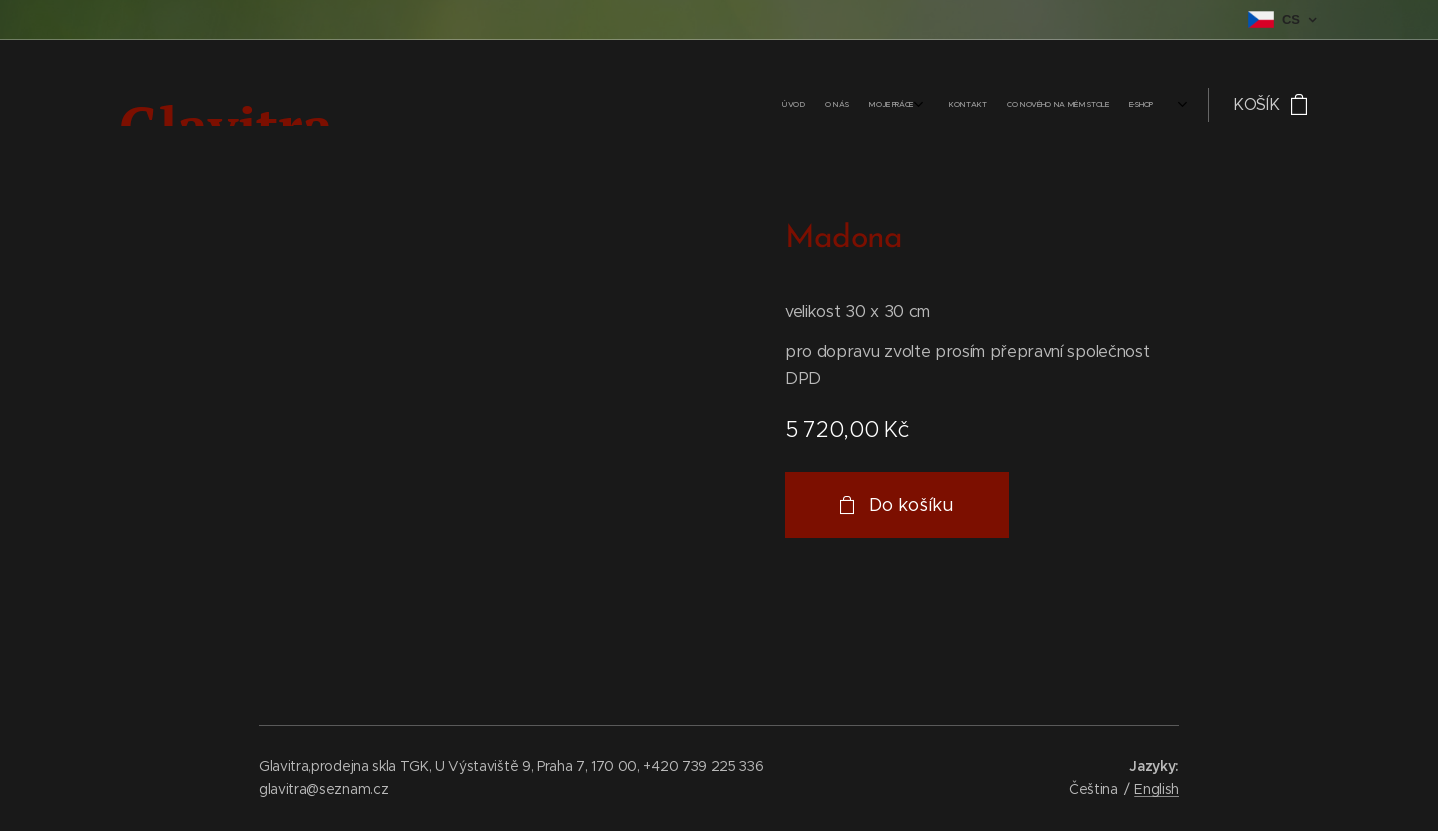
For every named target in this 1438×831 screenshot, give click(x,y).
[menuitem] (1035, 105)
